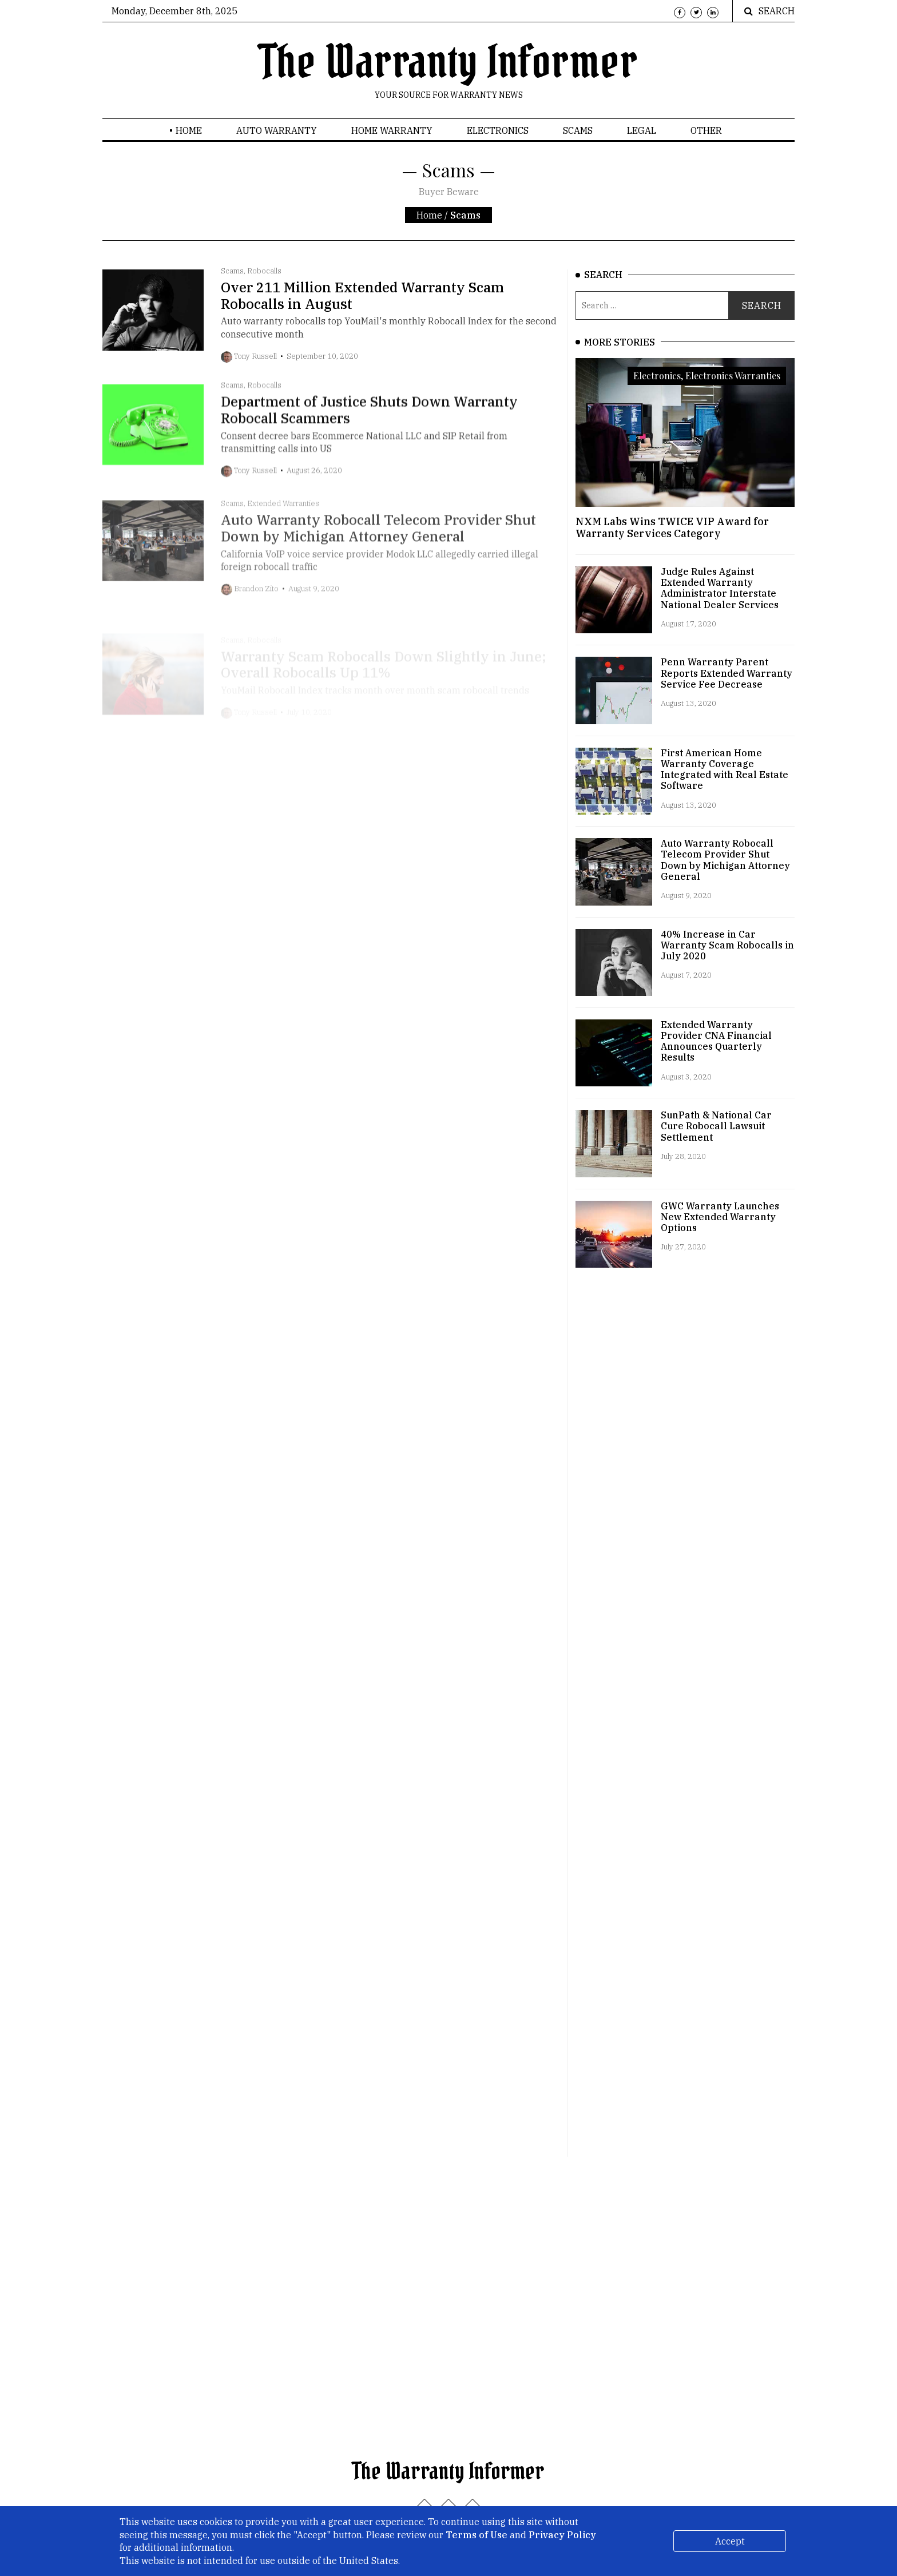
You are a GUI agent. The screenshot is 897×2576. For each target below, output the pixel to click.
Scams (578, 130)
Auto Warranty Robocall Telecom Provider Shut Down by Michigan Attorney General (725, 860)
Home (189, 130)
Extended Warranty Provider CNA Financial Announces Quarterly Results (716, 1041)
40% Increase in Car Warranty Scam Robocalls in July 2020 (727, 945)
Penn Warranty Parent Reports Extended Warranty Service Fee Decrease (726, 672)
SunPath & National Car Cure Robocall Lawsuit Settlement (716, 1125)
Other (706, 130)
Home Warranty (391, 130)
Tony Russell (255, 356)
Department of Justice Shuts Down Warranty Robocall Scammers (369, 427)
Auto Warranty (276, 130)
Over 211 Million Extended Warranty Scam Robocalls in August (362, 295)
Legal (641, 130)
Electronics (498, 130)
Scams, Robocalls (251, 271)
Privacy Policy (562, 2535)
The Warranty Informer (448, 61)
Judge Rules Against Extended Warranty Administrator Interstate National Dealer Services (720, 588)
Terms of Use (476, 2535)
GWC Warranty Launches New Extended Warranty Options (720, 1216)
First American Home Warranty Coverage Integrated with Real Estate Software (724, 769)
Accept (730, 2541)
